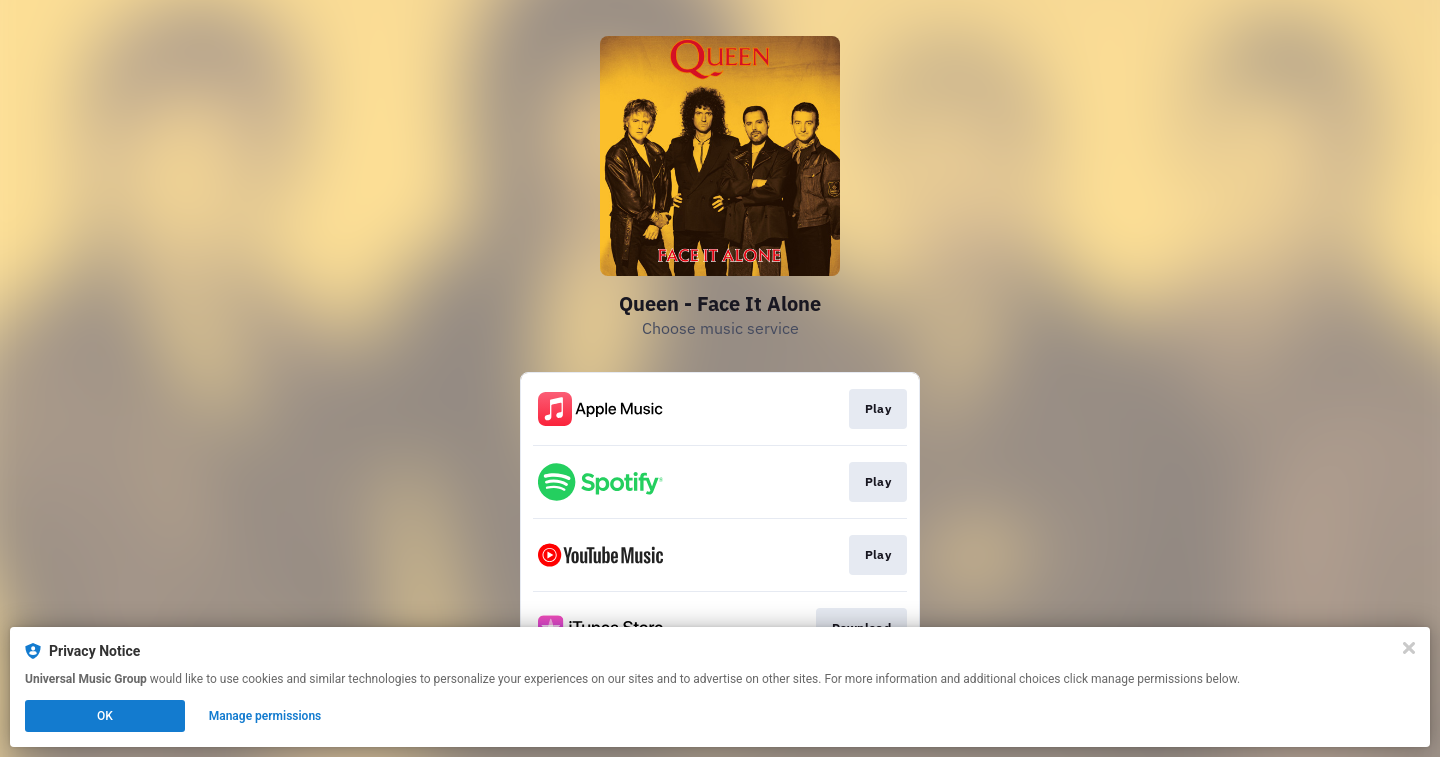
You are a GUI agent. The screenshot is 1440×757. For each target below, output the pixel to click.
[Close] (1409, 648)
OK (105, 716)
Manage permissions (265, 716)
